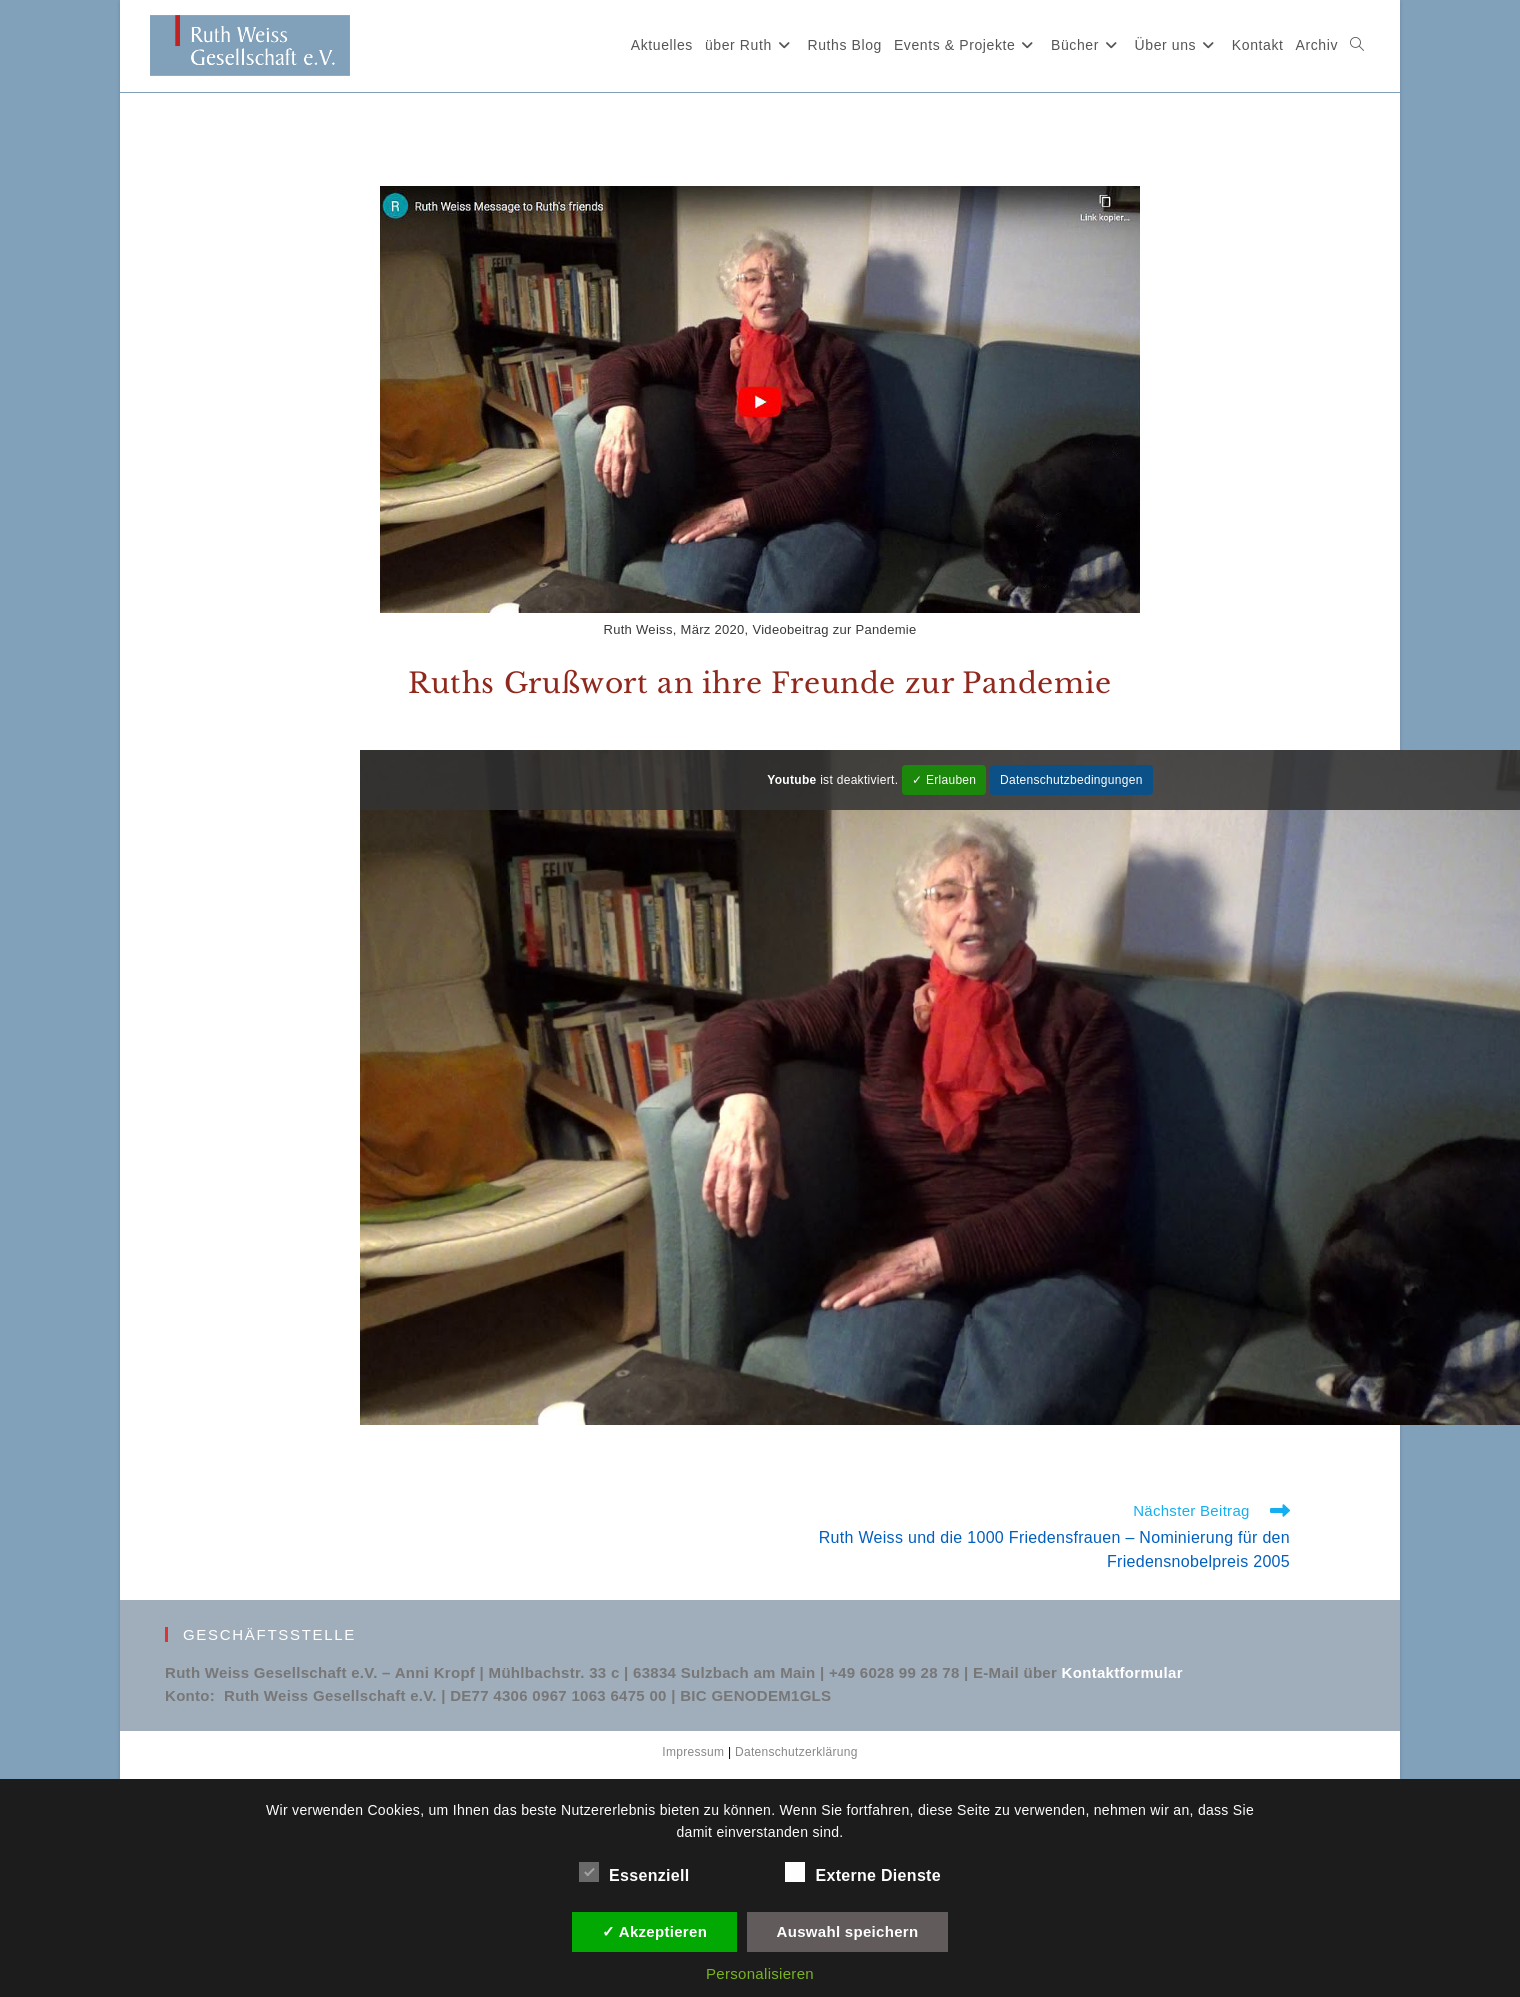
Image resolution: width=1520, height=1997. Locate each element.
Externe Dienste (862, 1872)
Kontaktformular (1122, 1672)
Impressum (693, 1752)
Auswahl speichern (848, 1931)
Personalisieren (760, 1973)
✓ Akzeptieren (655, 1931)
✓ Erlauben (944, 780)
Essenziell (634, 1872)
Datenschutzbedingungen (1071, 780)
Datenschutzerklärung (796, 1752)
